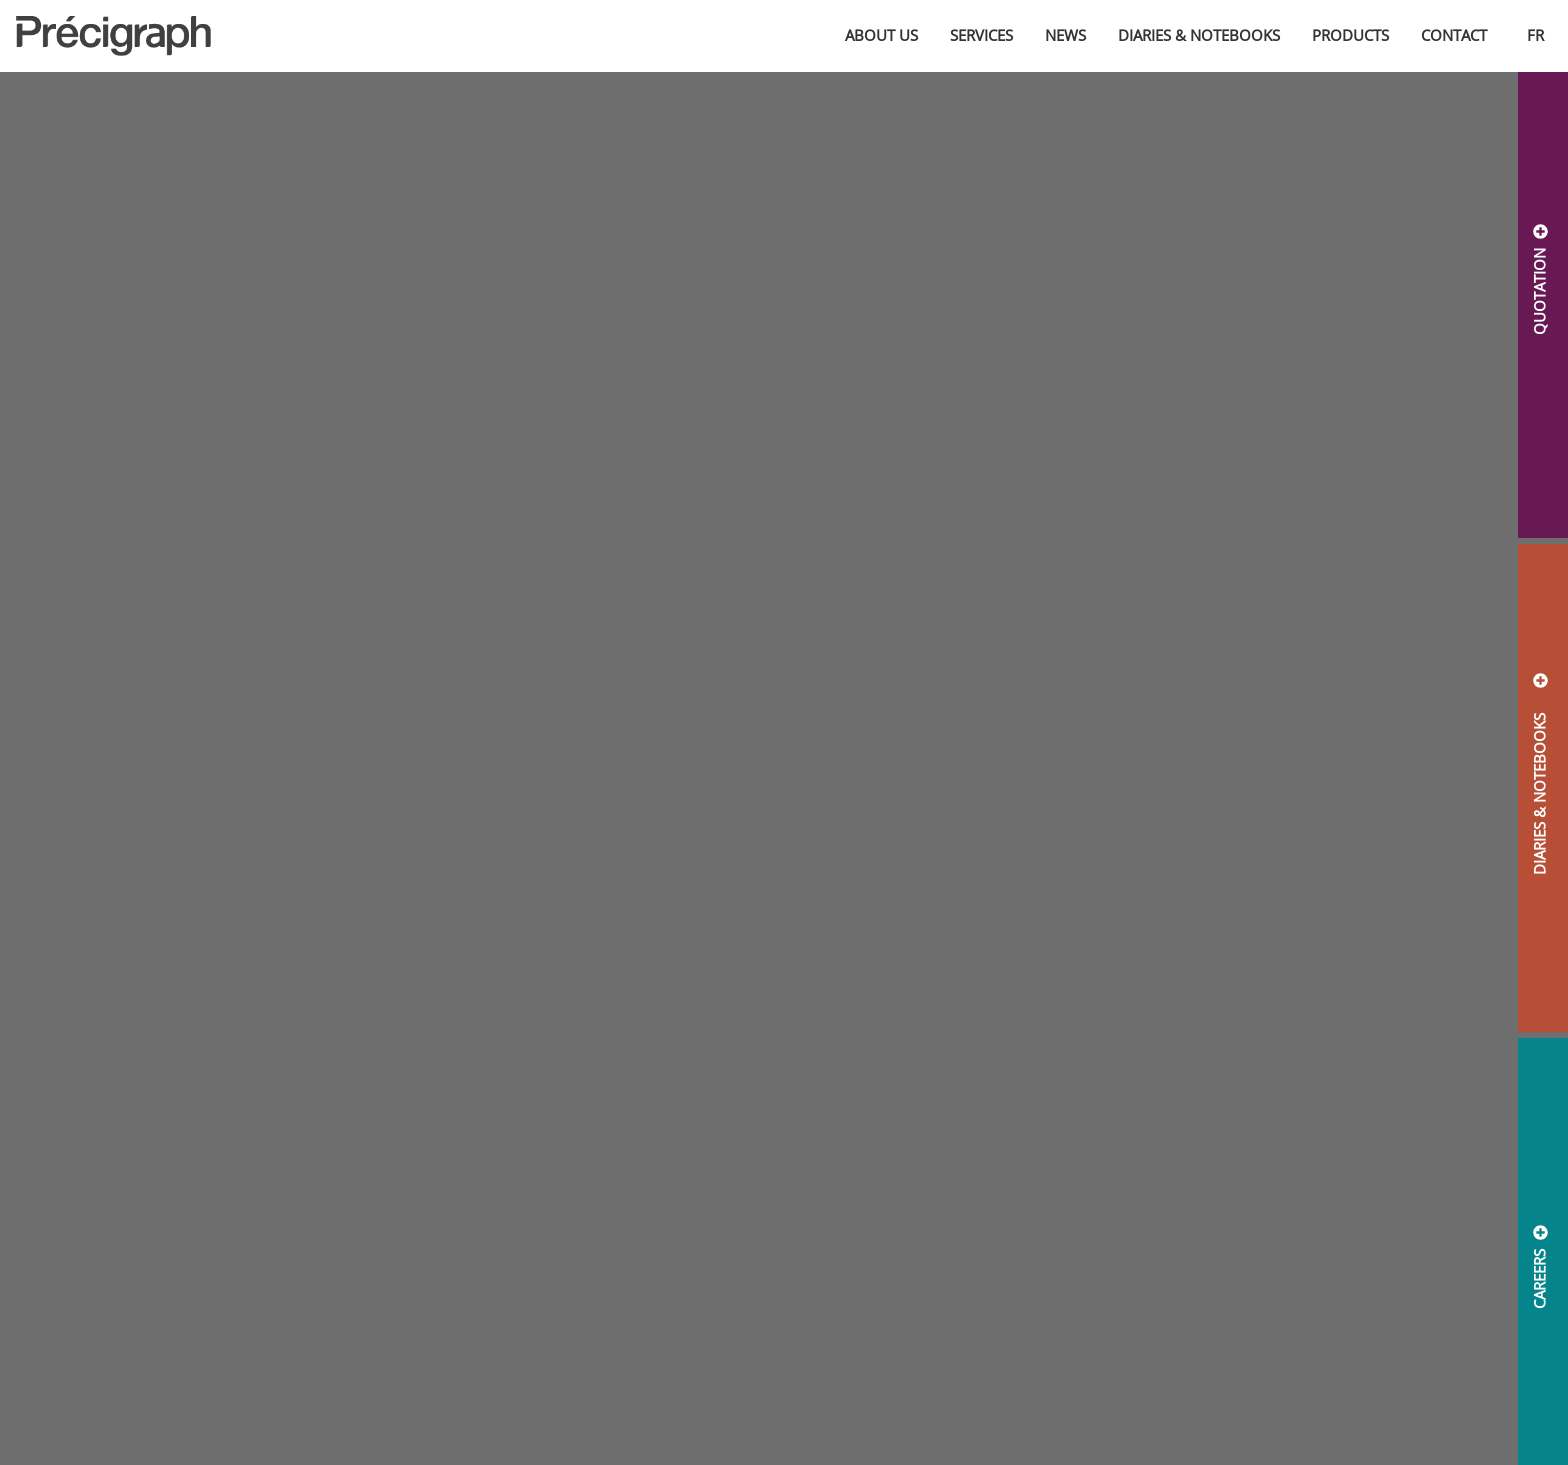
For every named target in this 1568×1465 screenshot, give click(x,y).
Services (981, 35)
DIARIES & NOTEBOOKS (1539, 786)
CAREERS (1539, 1279)
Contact (1454, 35)
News (1065, 35)
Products (1350, 35)
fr (1535, 35)
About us (881, 35)
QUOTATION (1539, 291)
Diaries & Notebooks (1199, 35)
